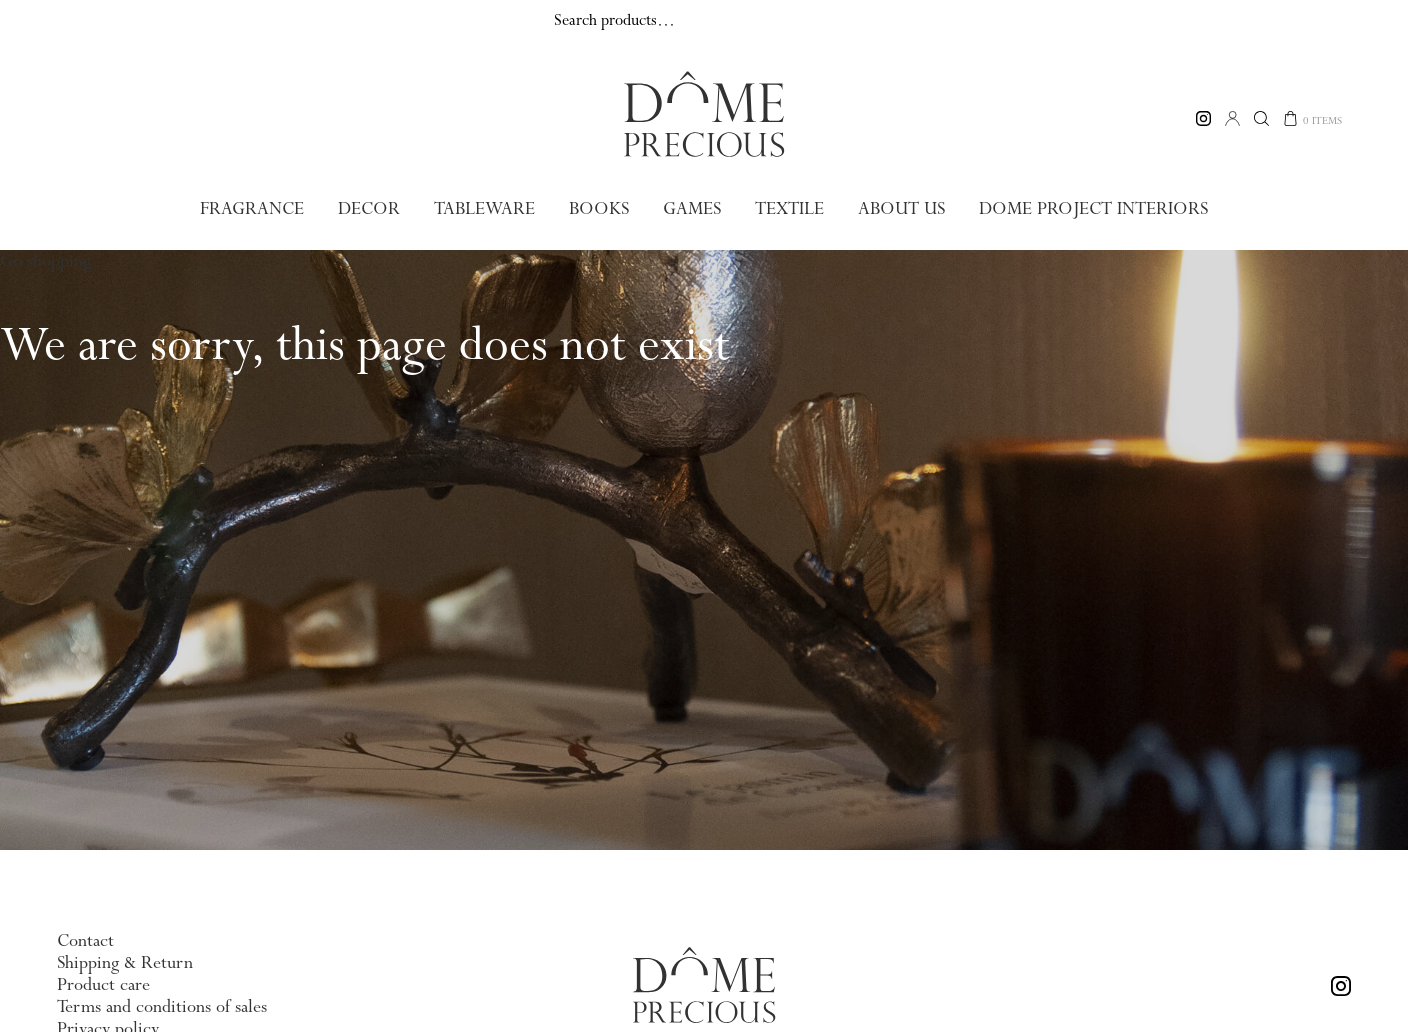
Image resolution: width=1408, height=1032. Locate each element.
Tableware (487, 208)
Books (600, 208)
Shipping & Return (125, 962)
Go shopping (45, 260)
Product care (103, 984)
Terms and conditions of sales (162, 1006)
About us (900, 208)
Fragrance (260, 208)
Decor (374, 208)
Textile (788, 208)
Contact (85, 940)
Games (691, 208)
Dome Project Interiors (1087, 208)
